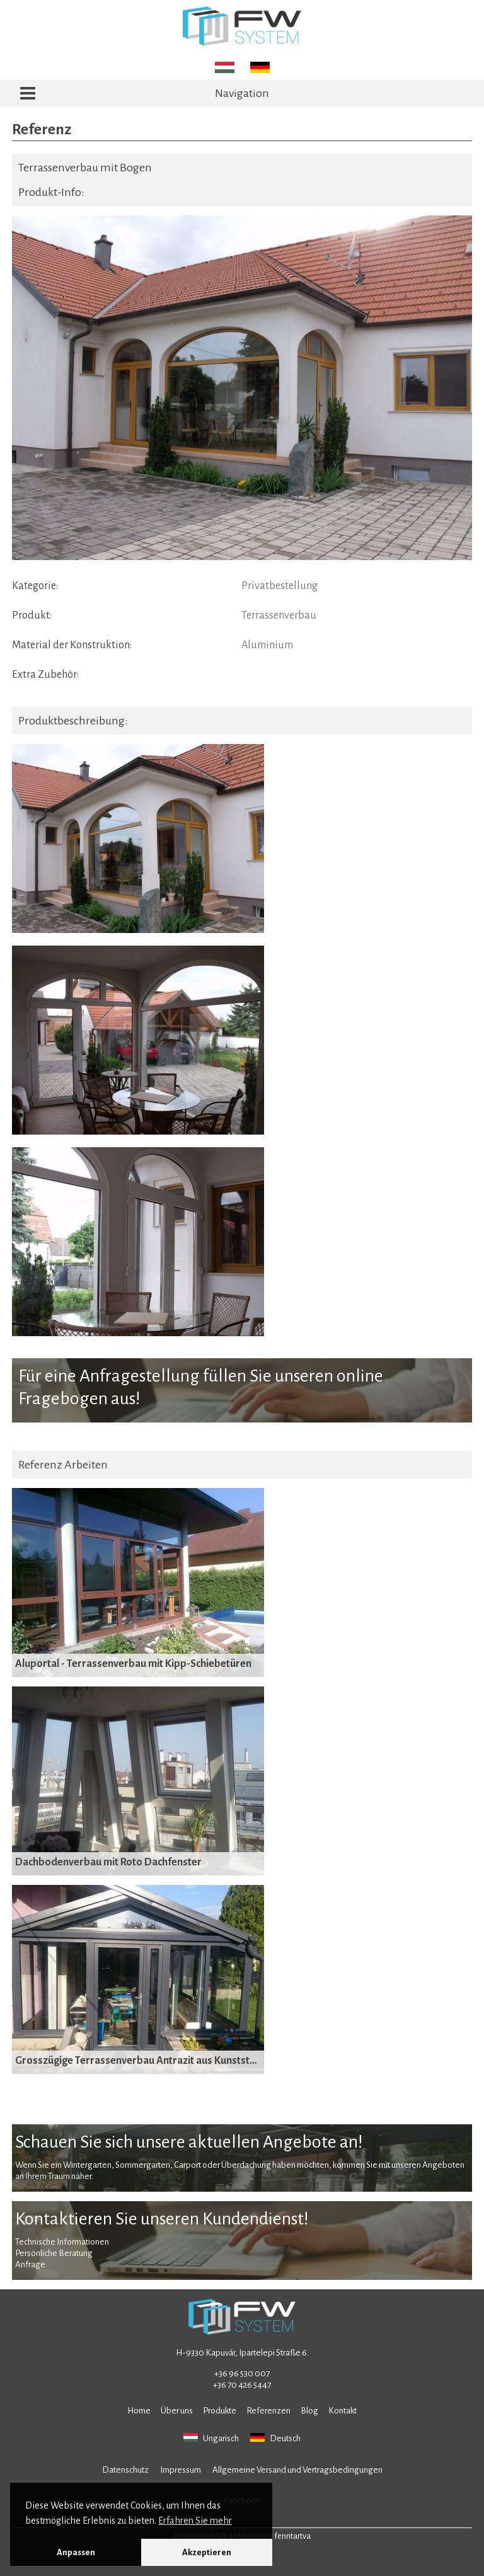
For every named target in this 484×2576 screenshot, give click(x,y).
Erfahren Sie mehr (195, 2521)
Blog (309, 2410)
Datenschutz (125, 2470)
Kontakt (342, 2410)
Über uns (177, 2410)
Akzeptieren (206, 2552)
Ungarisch (211, 2438)
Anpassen (76, 2552)
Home (139, 2410)
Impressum (180, 2470)
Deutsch (275, 2438)
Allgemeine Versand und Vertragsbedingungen (297, 2470)
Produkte (219, 2410)
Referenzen (268, 2410)
